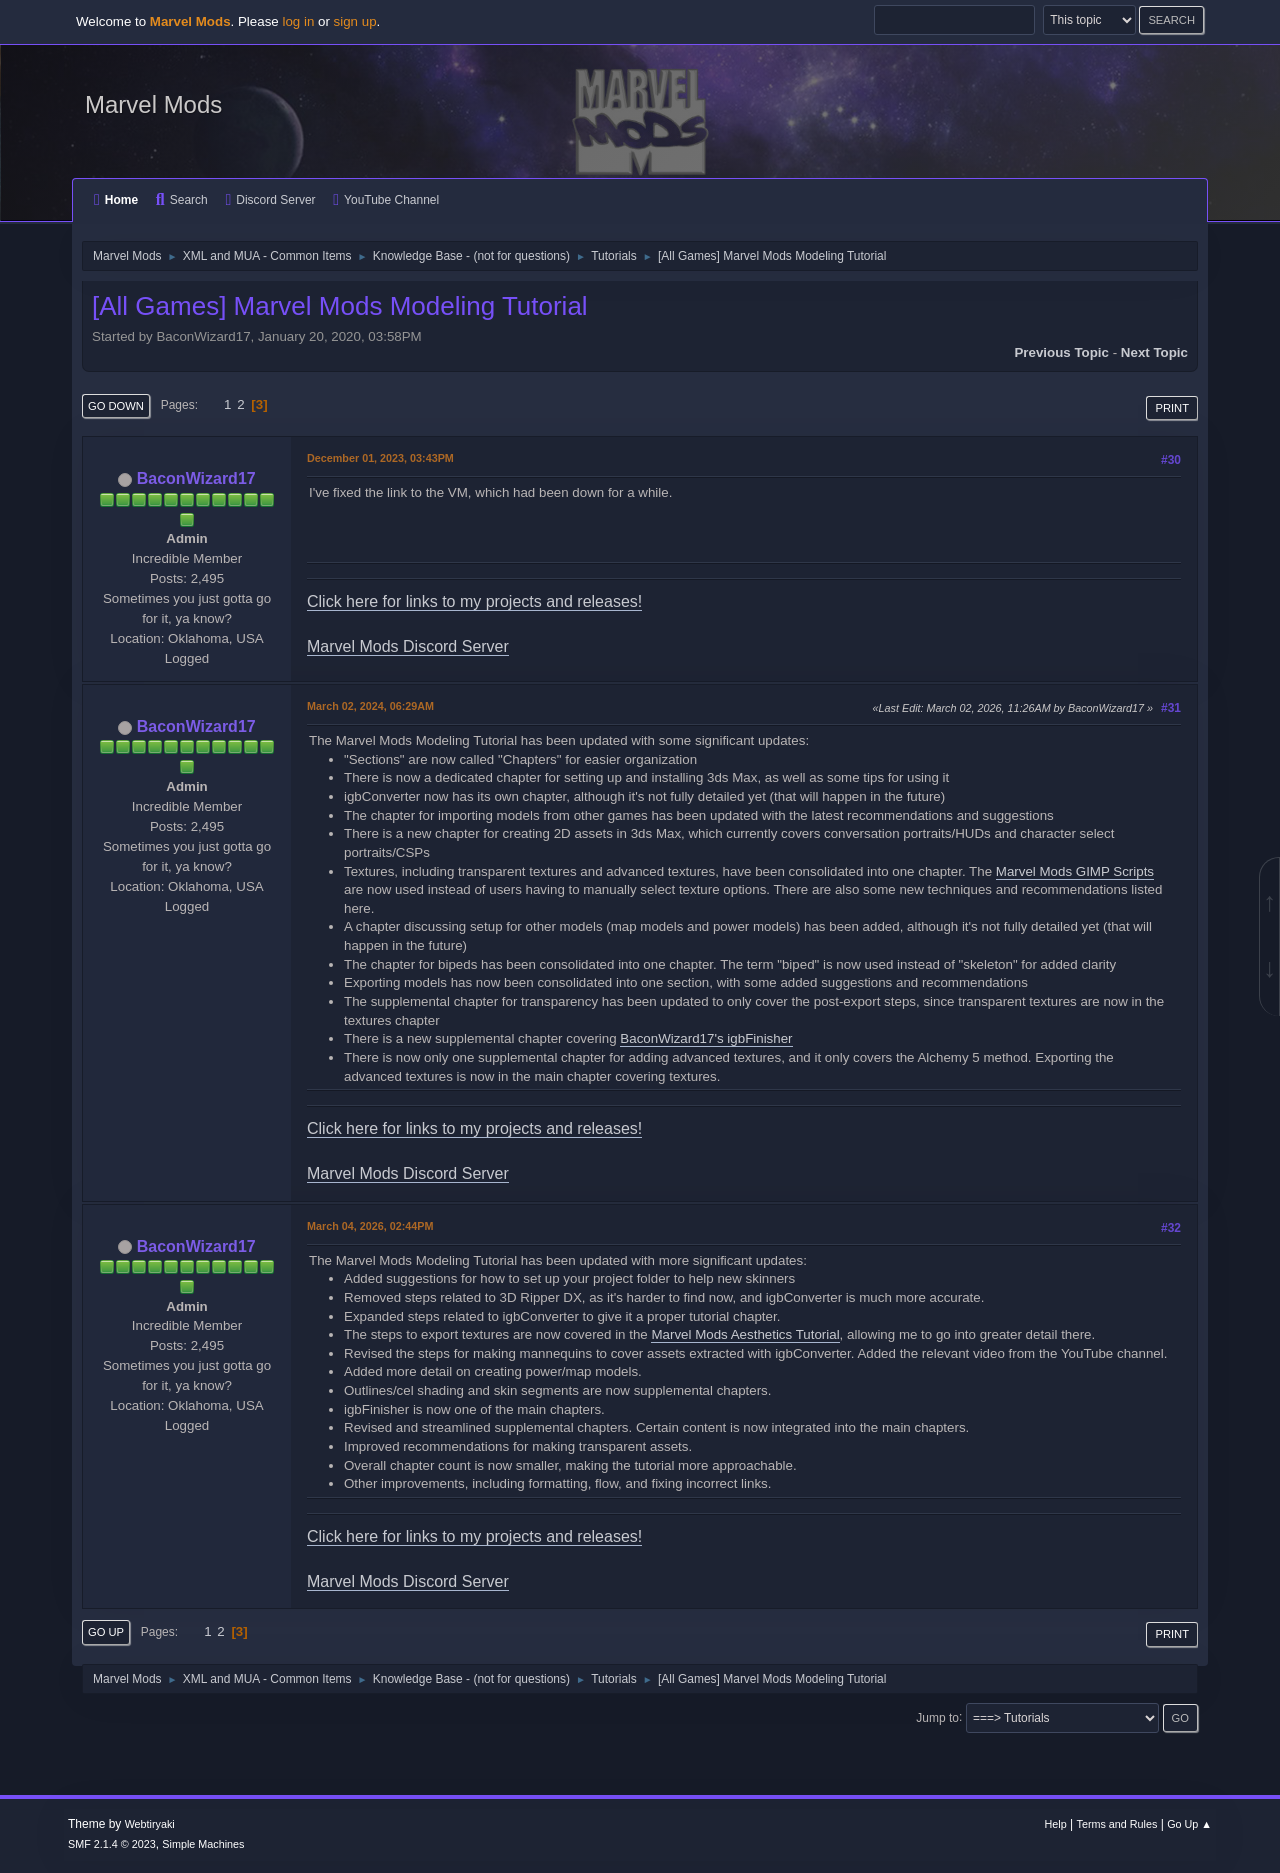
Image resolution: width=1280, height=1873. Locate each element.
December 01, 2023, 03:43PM (380, 458)
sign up (355, 21)
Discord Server (270, 200)
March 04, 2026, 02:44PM (370, 1226)
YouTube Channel (386, 200)
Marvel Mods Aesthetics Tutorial (745, 1334)
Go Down (116, 406)
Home (116, 200)
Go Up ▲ (1189, 1824)
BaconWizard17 (196, 478)
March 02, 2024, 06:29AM (370, 706)
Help (1056, 1824)
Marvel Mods (153, 104)
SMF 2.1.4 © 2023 (112, 1844)
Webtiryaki (150, 1824)
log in (298, 21)
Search (182, 200)
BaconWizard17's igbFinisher (706, 1038)
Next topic (1154, 352)
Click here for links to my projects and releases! (474, 601)
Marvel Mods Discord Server (408, 646)
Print (1172, 408)
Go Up (106, 1632)
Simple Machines (203, 1844)
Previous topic (1061, 352)
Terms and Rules (1117, 1824)
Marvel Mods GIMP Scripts (1075, 871)
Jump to (937, 1717)
